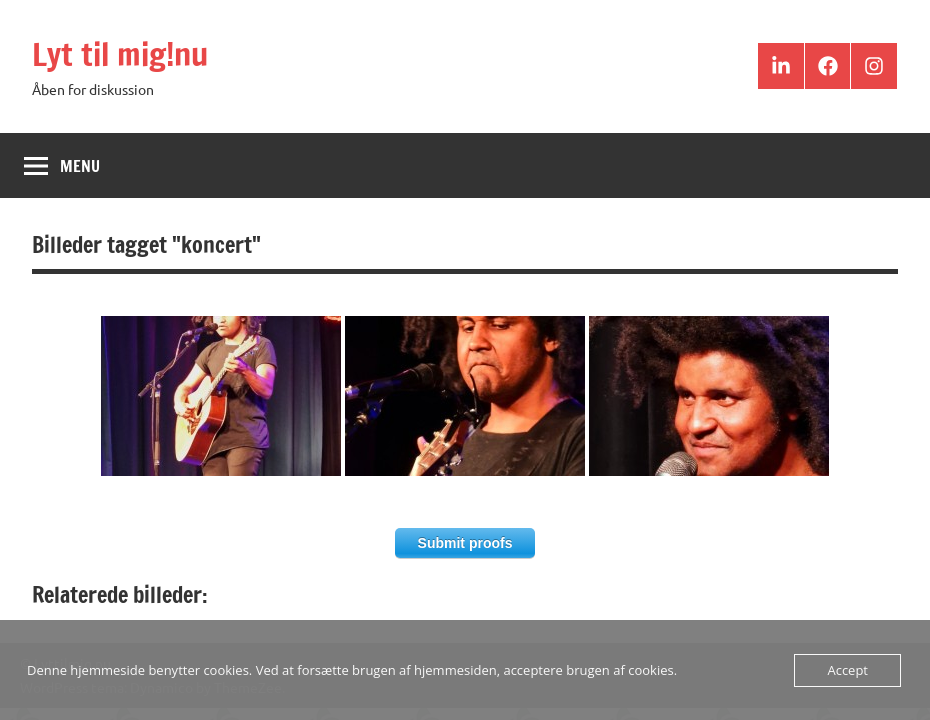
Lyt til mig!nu (120, 54)
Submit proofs (465, 543)
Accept (847, 670)
